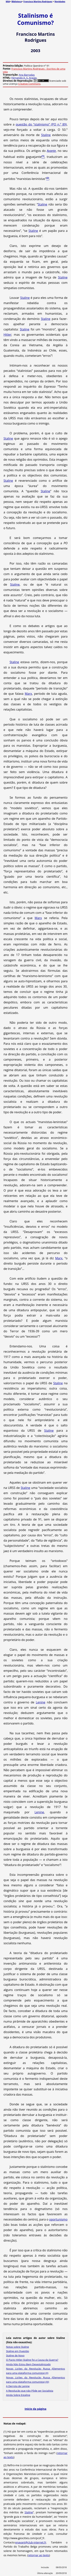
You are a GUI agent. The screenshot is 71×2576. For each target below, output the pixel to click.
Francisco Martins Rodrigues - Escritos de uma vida (34, 70)
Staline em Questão (17, 2351)
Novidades (60, 1)
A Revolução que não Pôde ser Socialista (29, 2390)
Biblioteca (17, 1)
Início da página (35, 2409)
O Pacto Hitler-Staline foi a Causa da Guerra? (32, 2359)
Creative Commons (29, 83)
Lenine (40, 1702)
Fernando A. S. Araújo (24, 77)
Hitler (7, 335)
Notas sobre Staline (17, 2346)
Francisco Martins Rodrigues (37, 1)
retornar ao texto (38, 2555)
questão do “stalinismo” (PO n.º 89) (41, 124)
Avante (51, 151)
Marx (28, 694)
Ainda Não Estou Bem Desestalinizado (28, 2364)
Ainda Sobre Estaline (18, 2395)
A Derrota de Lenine (18, 2386)
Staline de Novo (15, 2355)
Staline (46, 135)
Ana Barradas (27, 74)
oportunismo (58, 2219)
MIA (8, 1)
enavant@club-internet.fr (30, 2542)
